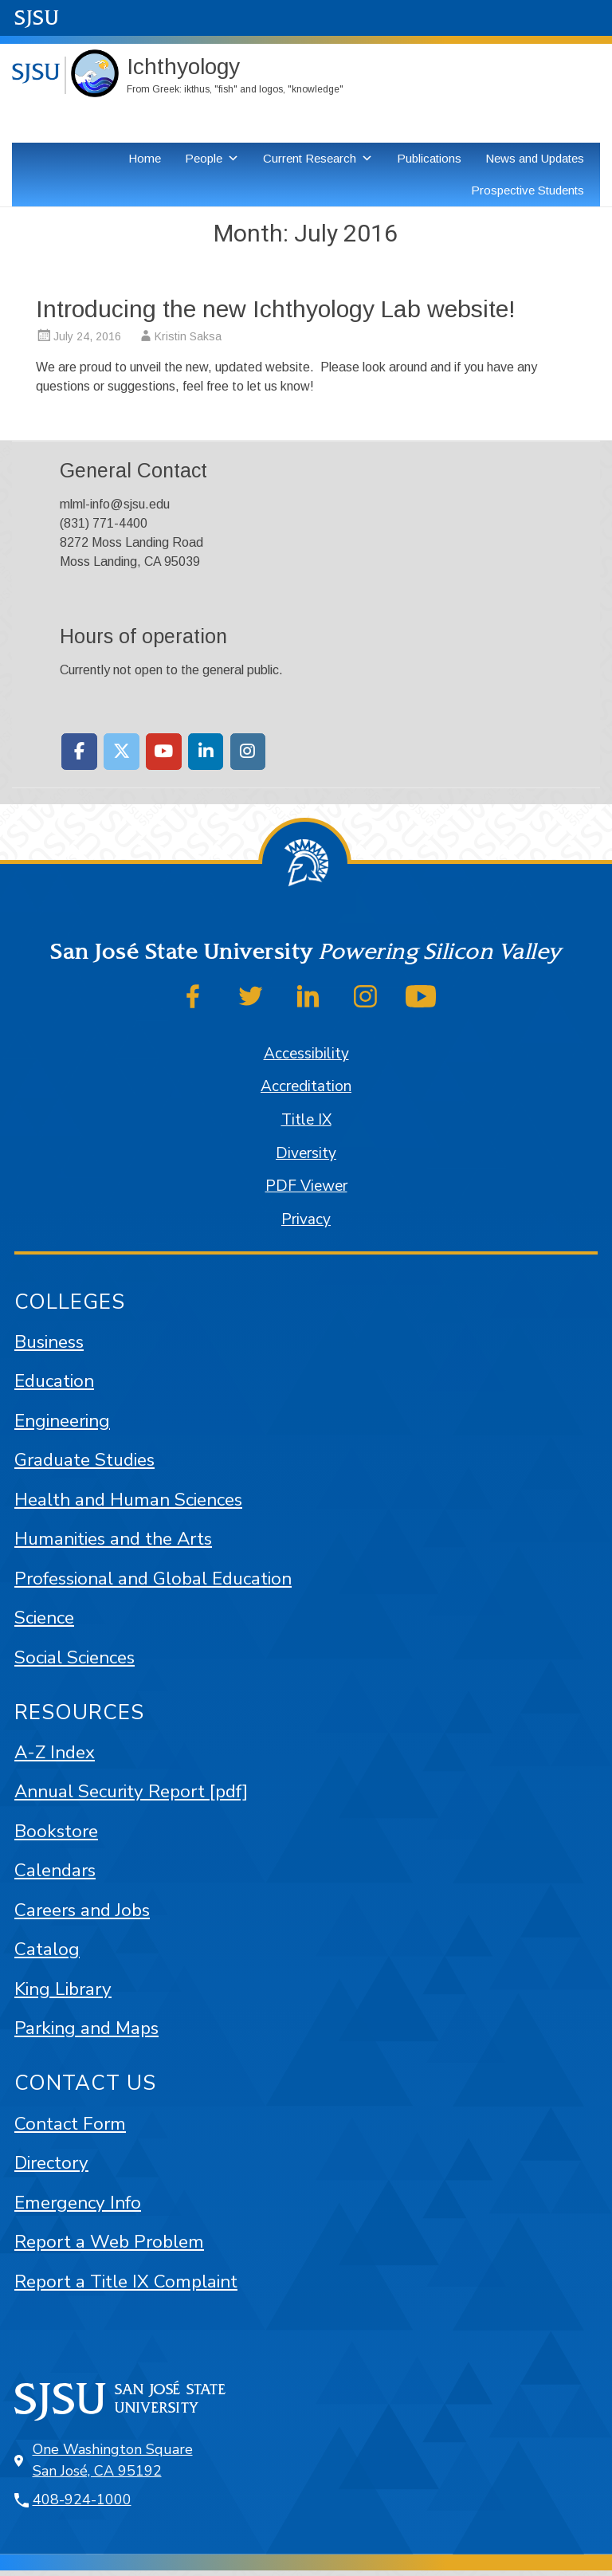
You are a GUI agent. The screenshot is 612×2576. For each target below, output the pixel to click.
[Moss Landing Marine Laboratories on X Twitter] (121, 751)
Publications (429, 158)
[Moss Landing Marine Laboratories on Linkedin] (206, 751)
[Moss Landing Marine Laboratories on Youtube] (164, 751)
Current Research (309, 158)
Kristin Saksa (188, 336)
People (203, 158)
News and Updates (534, 158)
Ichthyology (183, 66)
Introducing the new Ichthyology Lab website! (276, 309)
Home (144, 158)
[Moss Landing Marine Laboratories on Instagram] (248, 751)
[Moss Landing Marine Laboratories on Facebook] (79, 751)
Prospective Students (527, 190)
